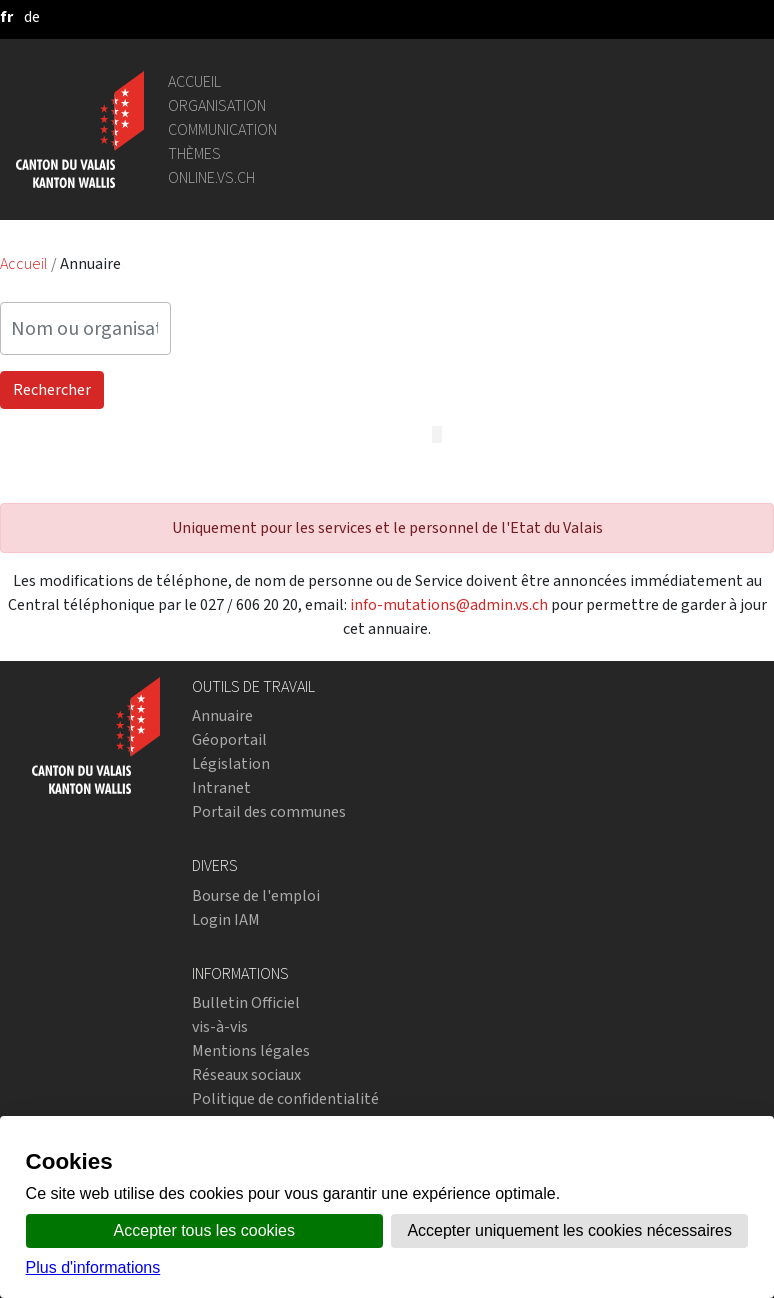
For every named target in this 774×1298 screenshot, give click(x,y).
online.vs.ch (211, 177)
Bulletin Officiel (246, 1002)
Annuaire (222, 715)
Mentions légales (251, 1050)
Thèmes (194, 153)
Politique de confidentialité (285, 1098)
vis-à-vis (220, 1026)
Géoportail (229, 739)
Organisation (217, 105)
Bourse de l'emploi (256, 895)
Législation (231, 763)
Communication (222, 129)
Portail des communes (269, 811)
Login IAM (226, 919)
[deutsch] (32, 16)
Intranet (221, 787)
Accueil (194, 81)
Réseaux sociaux (246, 1074)
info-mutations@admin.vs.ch (449, 604)
